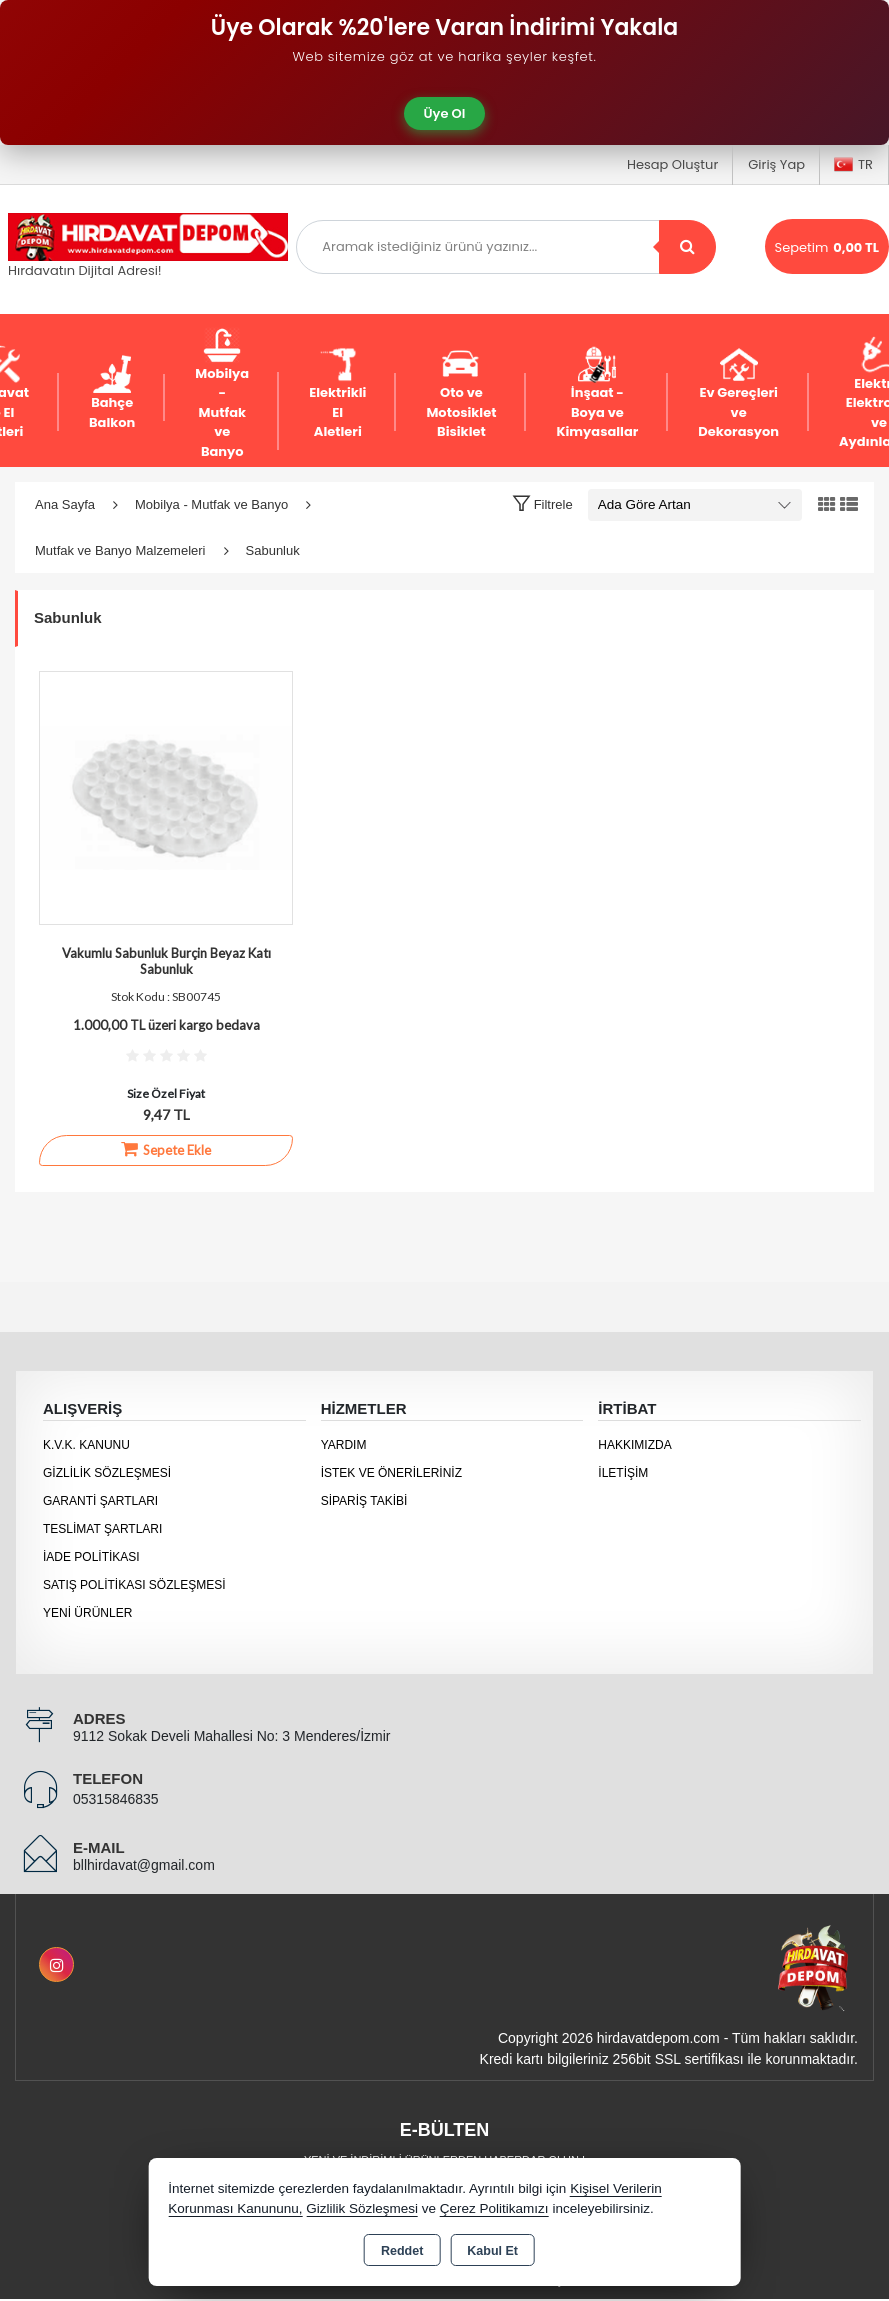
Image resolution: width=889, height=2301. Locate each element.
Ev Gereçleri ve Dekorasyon (738, 393)
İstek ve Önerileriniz (391, 1473)
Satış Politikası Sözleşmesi (134, 1585)
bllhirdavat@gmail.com (144, 1865)
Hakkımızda (634, 1445)
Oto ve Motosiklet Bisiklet (461, 393)
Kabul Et (492, 2251)
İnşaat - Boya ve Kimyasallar (597, 393)
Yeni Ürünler (87, 1613)
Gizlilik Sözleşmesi (107, 1473)
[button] (542, 504)
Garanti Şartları (100, 1501)
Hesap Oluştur (672, 164)
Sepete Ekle (166, 1149)
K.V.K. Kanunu (86, 1445)
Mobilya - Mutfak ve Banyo (222, 393)
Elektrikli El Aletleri (337, 393)
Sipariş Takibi (364, 1501)
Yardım (344, 1445)
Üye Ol (445, 113)
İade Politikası (91, 1557)
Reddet (402, 2251)
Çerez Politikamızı (494, 2208)
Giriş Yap (776, 164)
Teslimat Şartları (102, 1529)
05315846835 (116, 1799)
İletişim (623, 1473)
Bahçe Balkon (112, 393)
